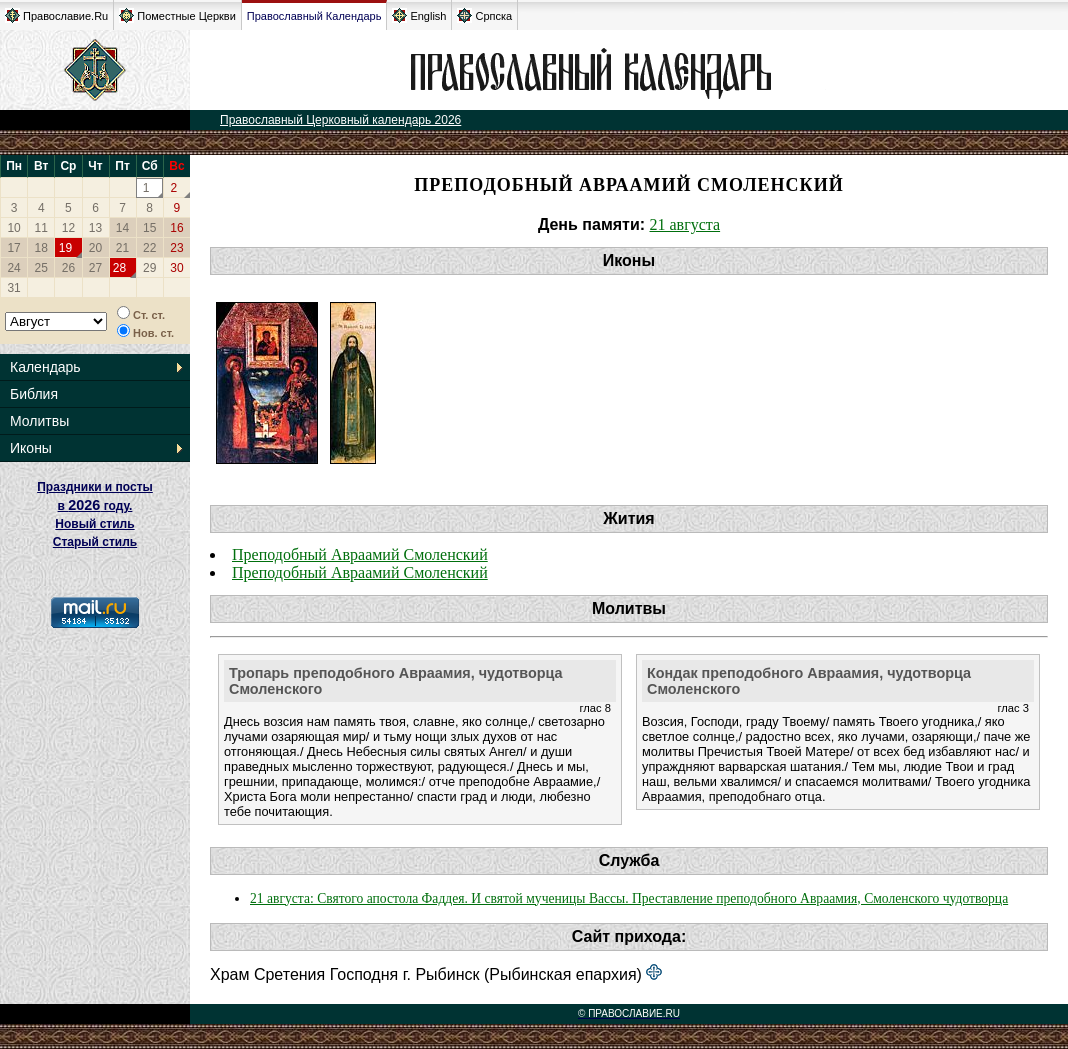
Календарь (45, 367)
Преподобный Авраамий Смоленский (360, 554)
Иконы (31, 448)
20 (95, 248)
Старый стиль (95, 542)
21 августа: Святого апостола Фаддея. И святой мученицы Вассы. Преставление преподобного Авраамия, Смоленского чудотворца (629, 898)
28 (119, 268)
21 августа (685, 224)
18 (41, 248)
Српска (484, 15)
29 (149, 268)
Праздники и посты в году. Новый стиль (95, 505)
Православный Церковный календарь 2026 (340, 120)
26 (68, 268)
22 (149, 248)
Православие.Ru (56, 15)
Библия (34, 394)
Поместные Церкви (177, 15)
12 (68, 228)
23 (176, 248)
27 (95, 268)
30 (176, 268)
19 (65, 248)
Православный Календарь (314, 16)
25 (41, 268)
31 (13, 288)
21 (122, 248)
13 (95, 228)
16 (176, 228)
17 (13, 248)
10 (13, 228)
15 (149, 228)
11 (41, 228)
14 (122, 228)
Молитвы (39, 421)
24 (13, 268)
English (419, 15)
